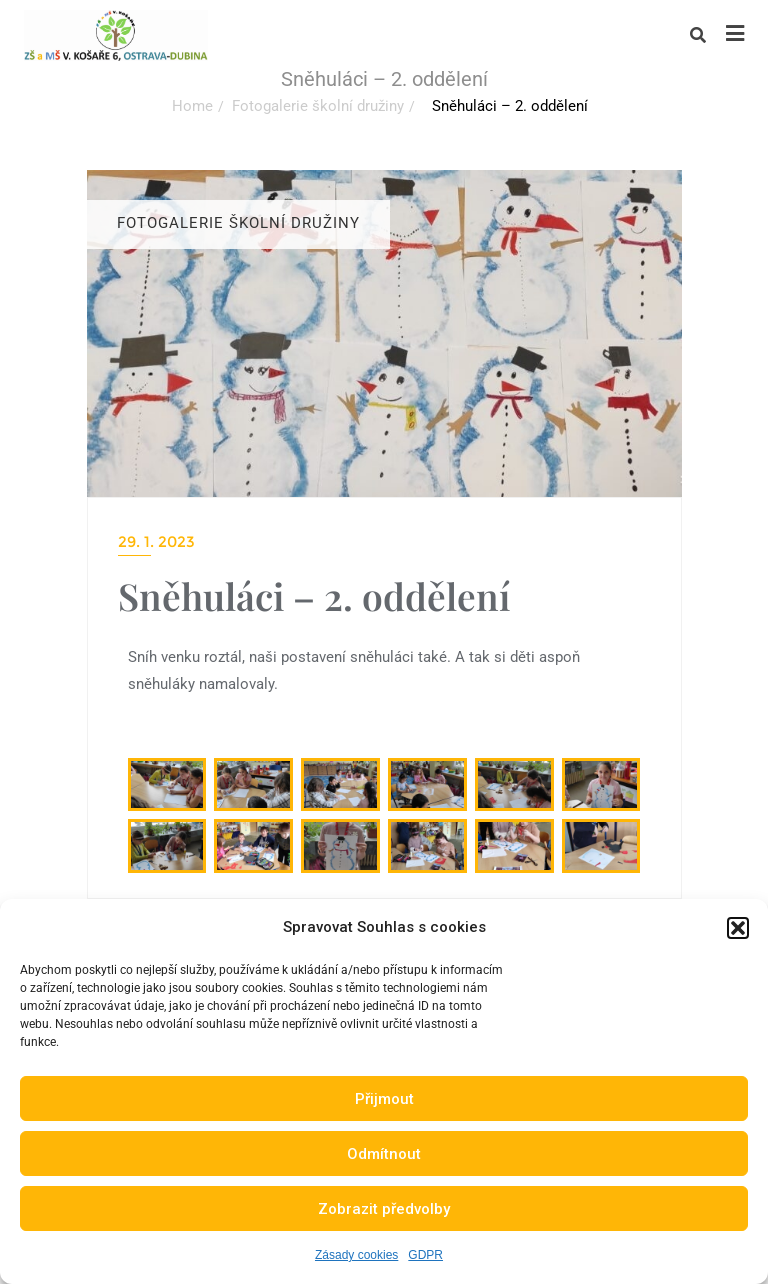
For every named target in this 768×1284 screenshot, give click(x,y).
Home (192, 106)
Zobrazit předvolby (384, 1209)
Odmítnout (384, 1154)
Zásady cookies (356, 1255)
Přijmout (384, 1099)
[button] (738, 928)
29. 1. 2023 (156, 541)
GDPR (425, 1255)
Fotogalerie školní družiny (318, 106)
